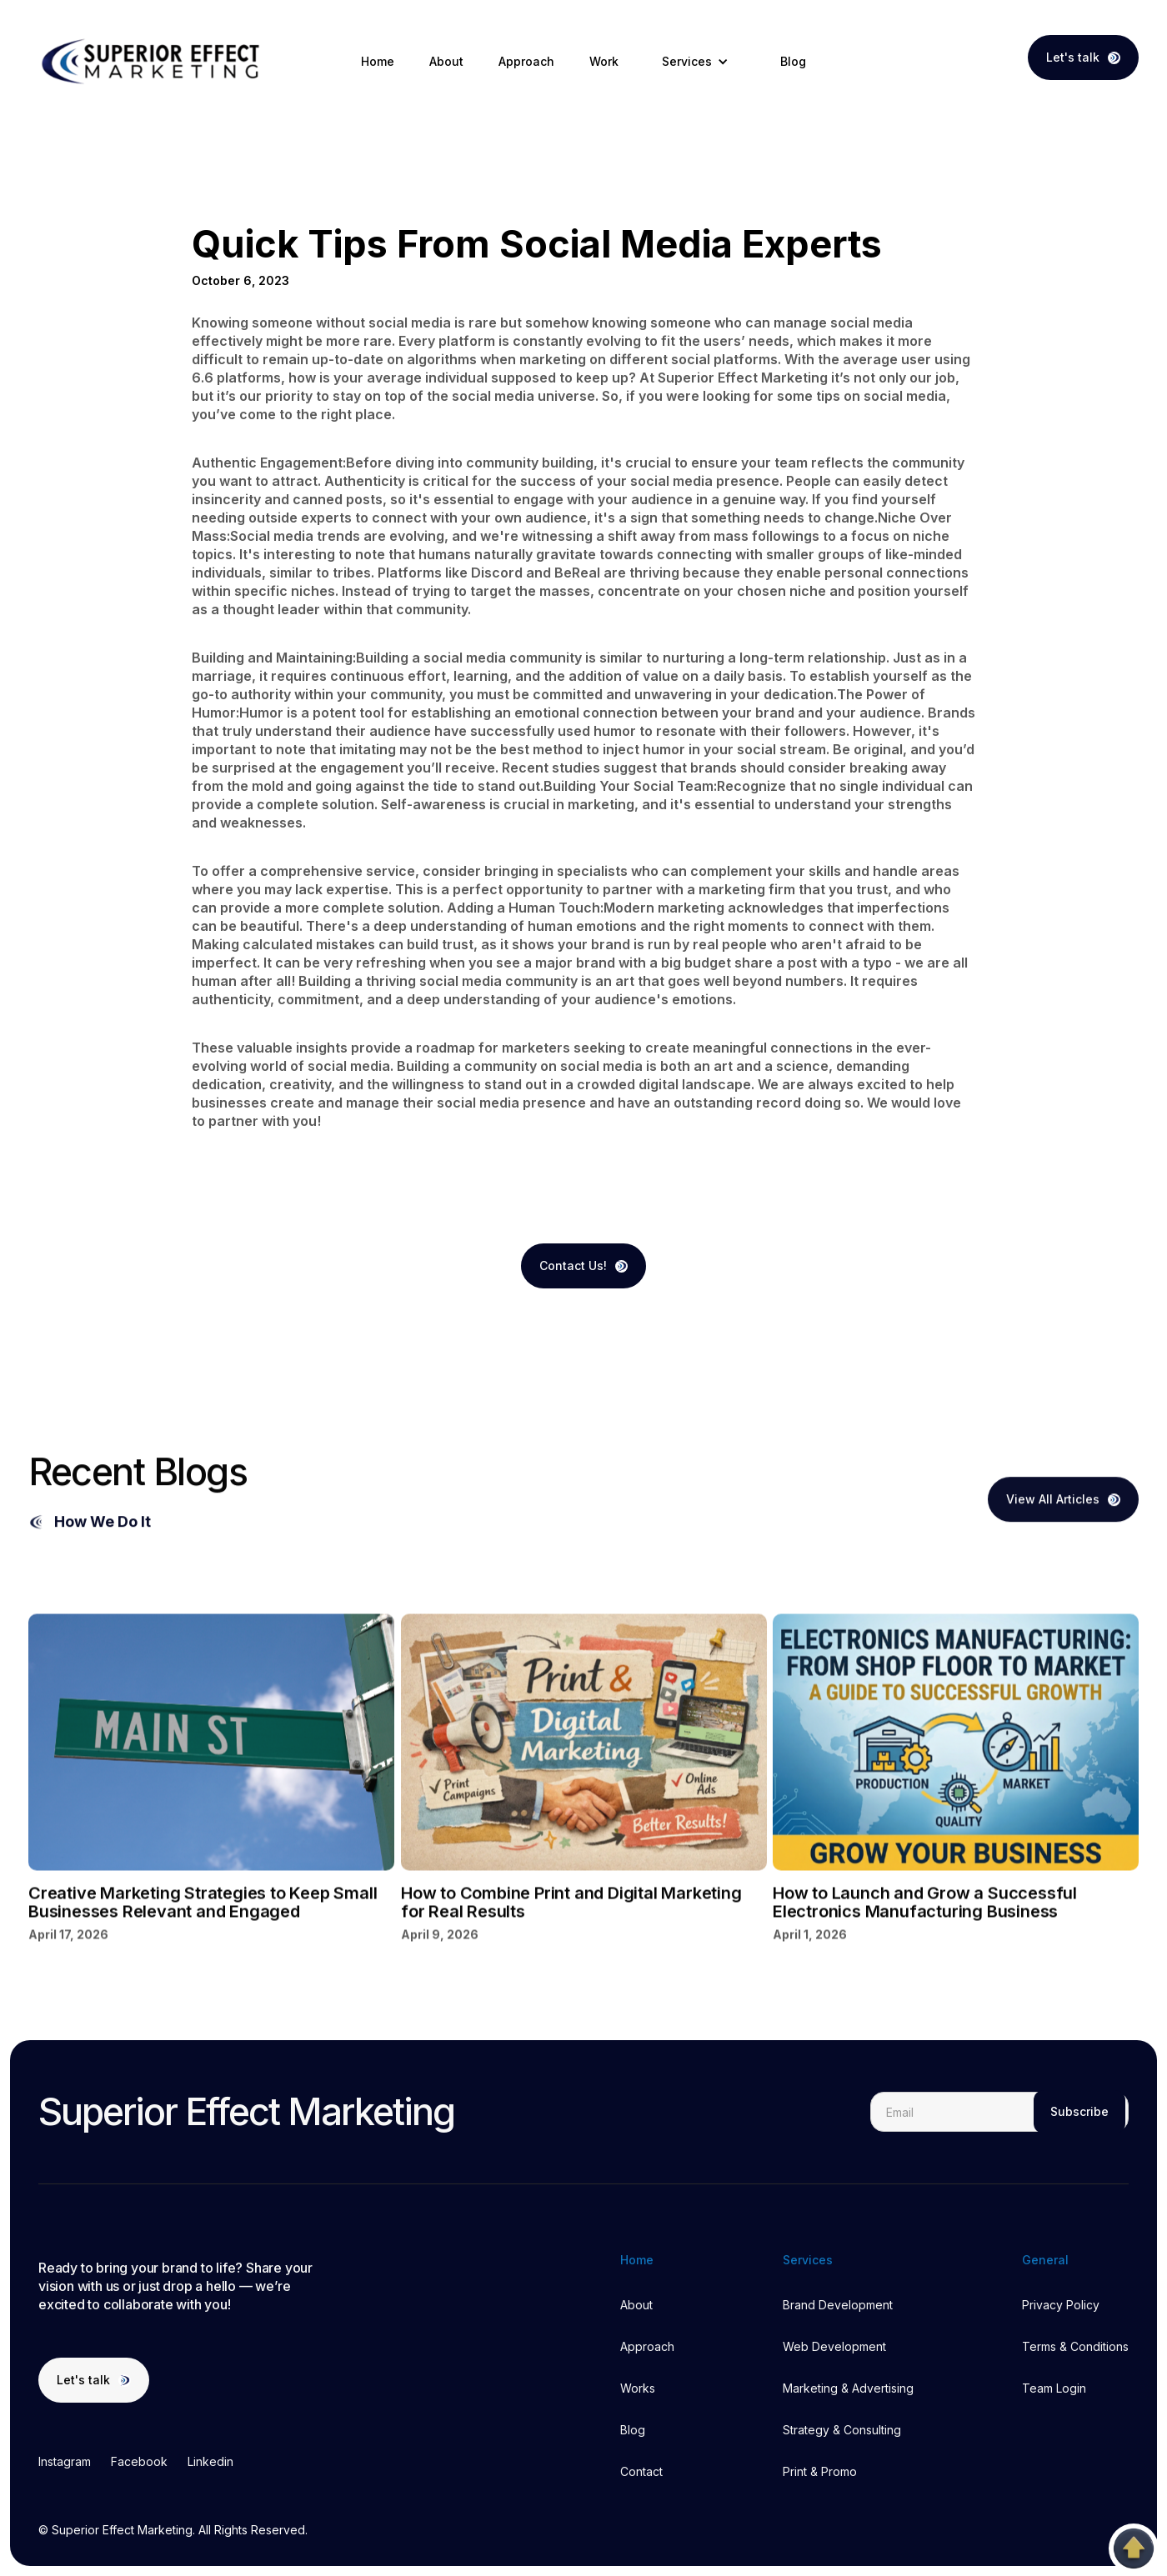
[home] (153, 61)
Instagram (64, 2461)
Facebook (139, 2461)
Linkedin (210, 2461)
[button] (699, 62)
